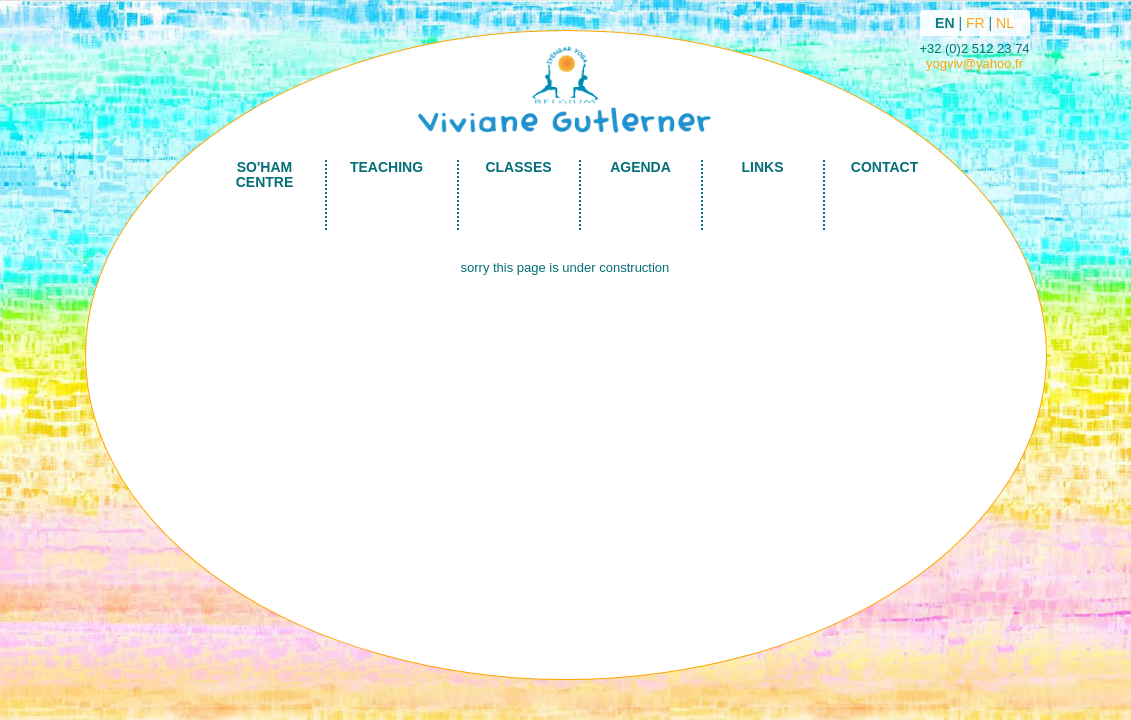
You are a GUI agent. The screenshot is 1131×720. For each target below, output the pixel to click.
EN (944, 23)
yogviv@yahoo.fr (974, 63)
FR (975, 23)
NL (1005, 23)
